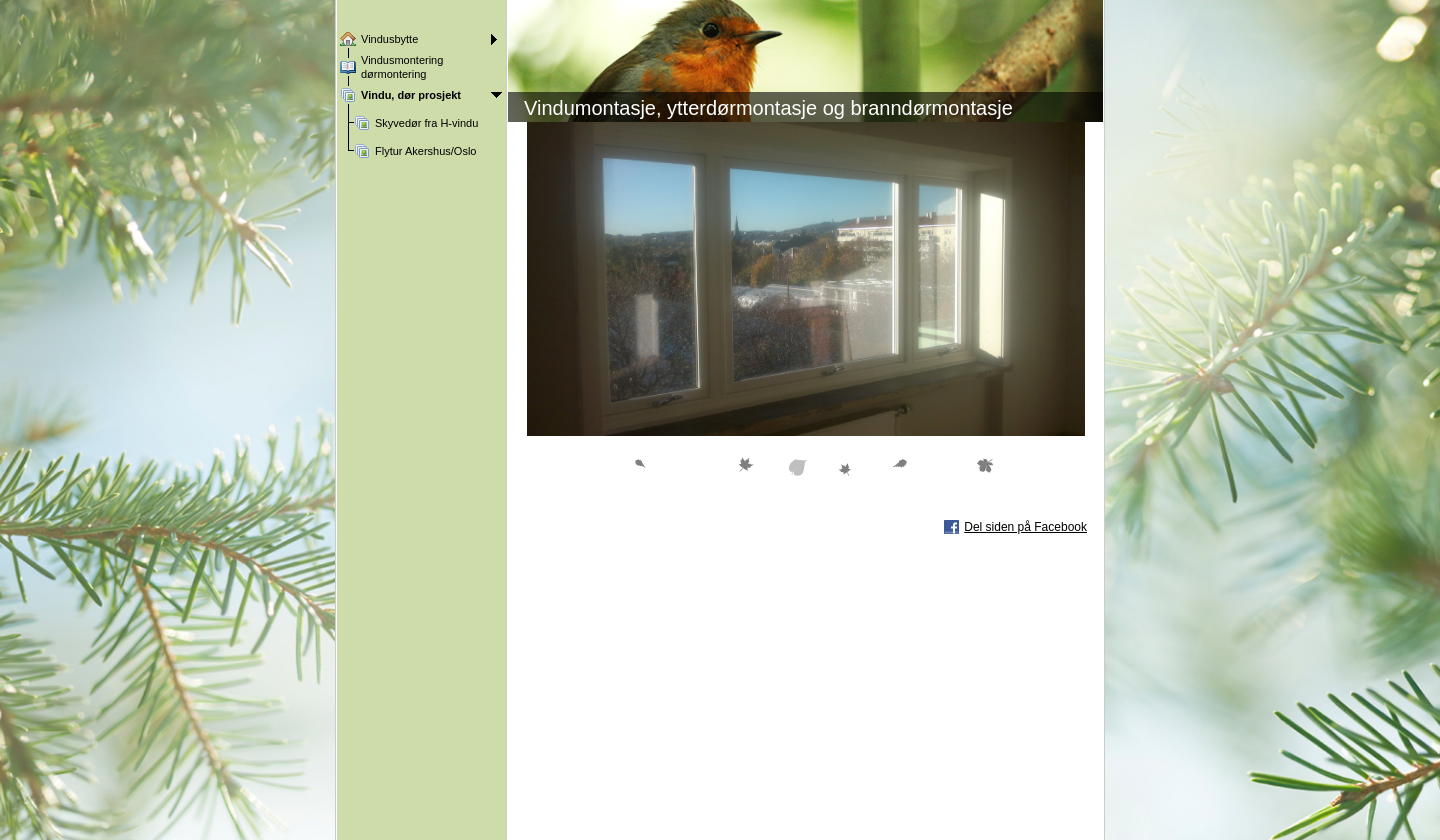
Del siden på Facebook (1025, 527)
